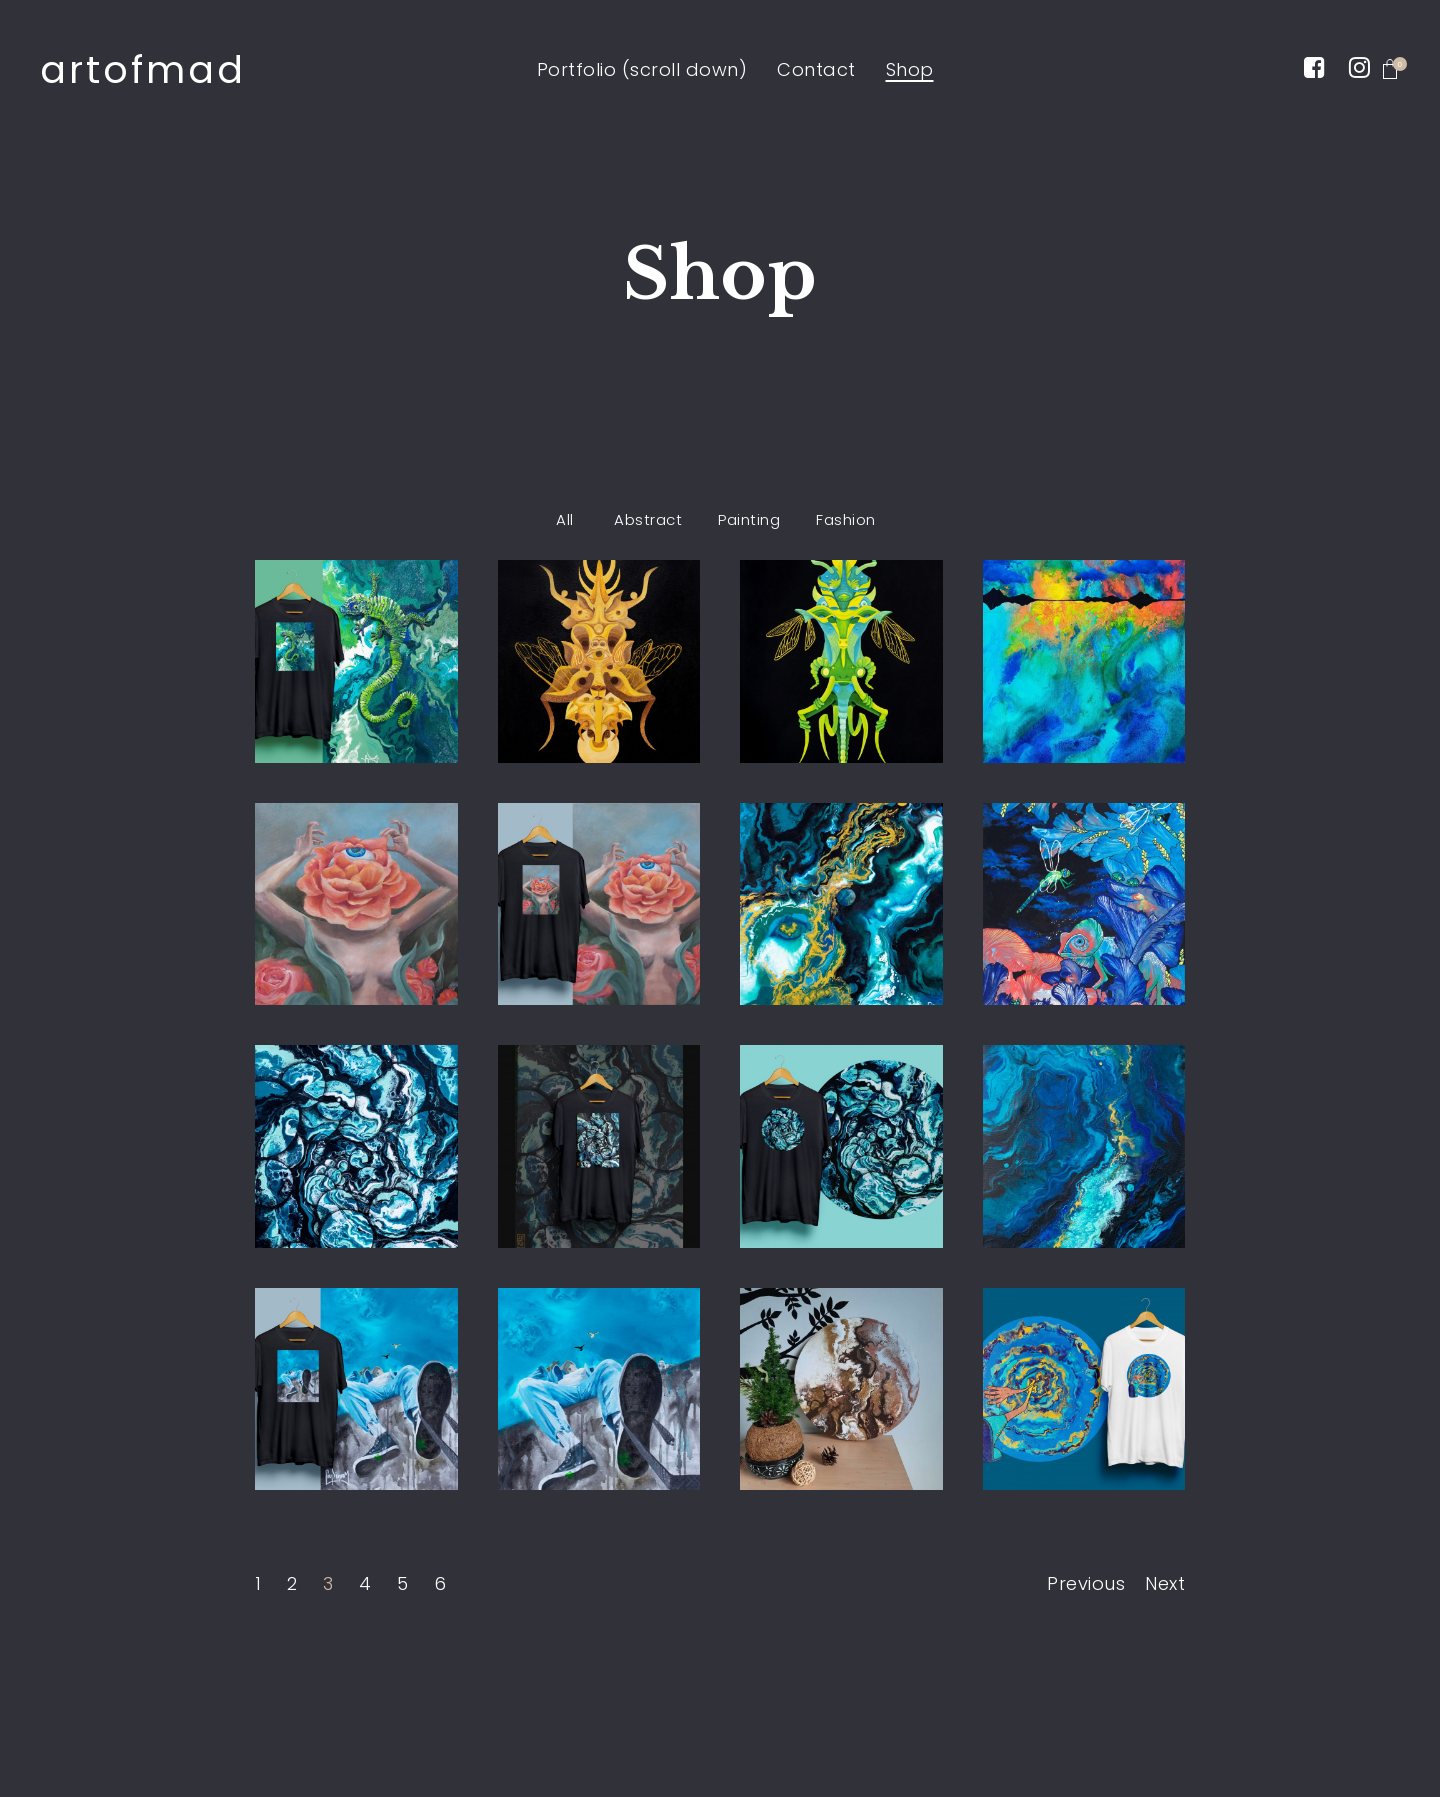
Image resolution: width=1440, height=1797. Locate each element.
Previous (1086, 1583)
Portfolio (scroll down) (642, 69)
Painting (749, 519)
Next (1165, 1583)
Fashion (846, 519)
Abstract (648, 519)
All (565, 519)
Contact (816, 69)
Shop (910, 69)
